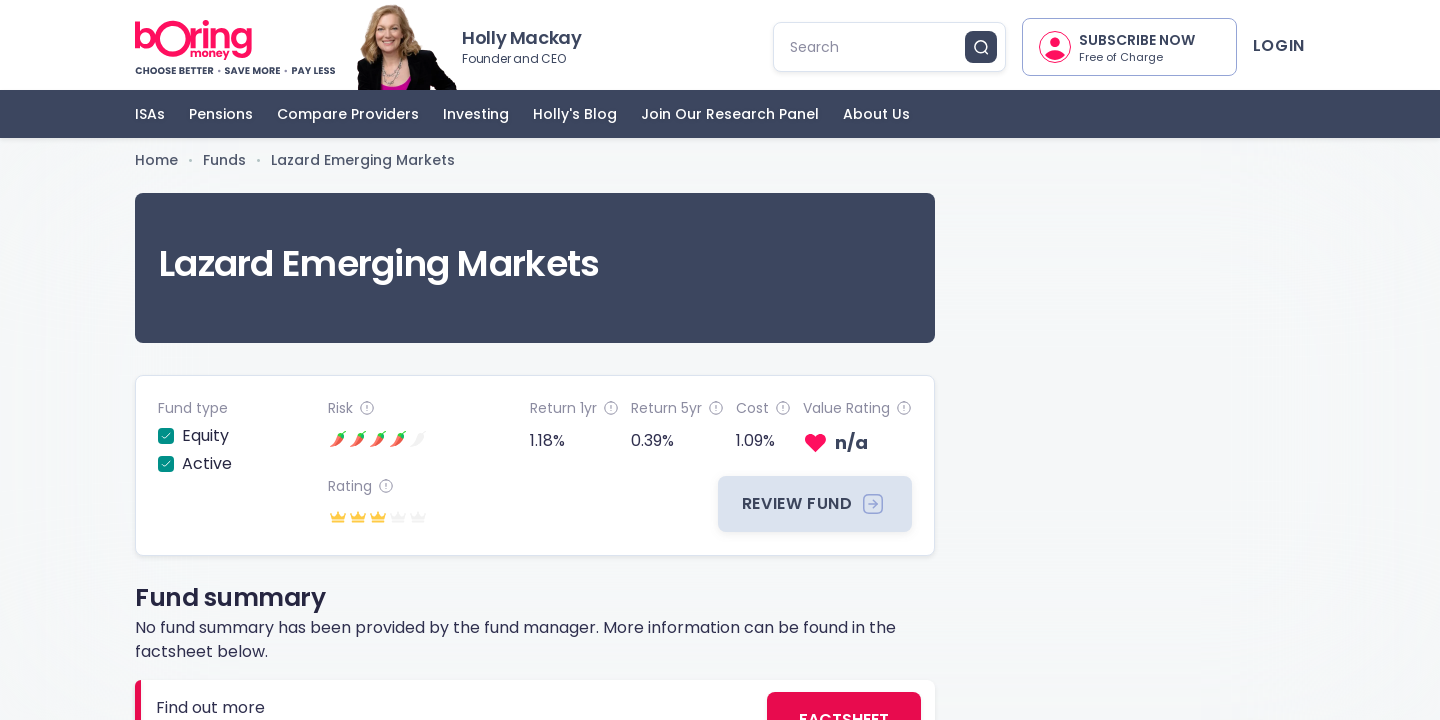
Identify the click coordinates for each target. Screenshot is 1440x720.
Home (156, 160)
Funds (224, 160)
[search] (877, 47)
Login (1279, 45)
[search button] (981, 47)
